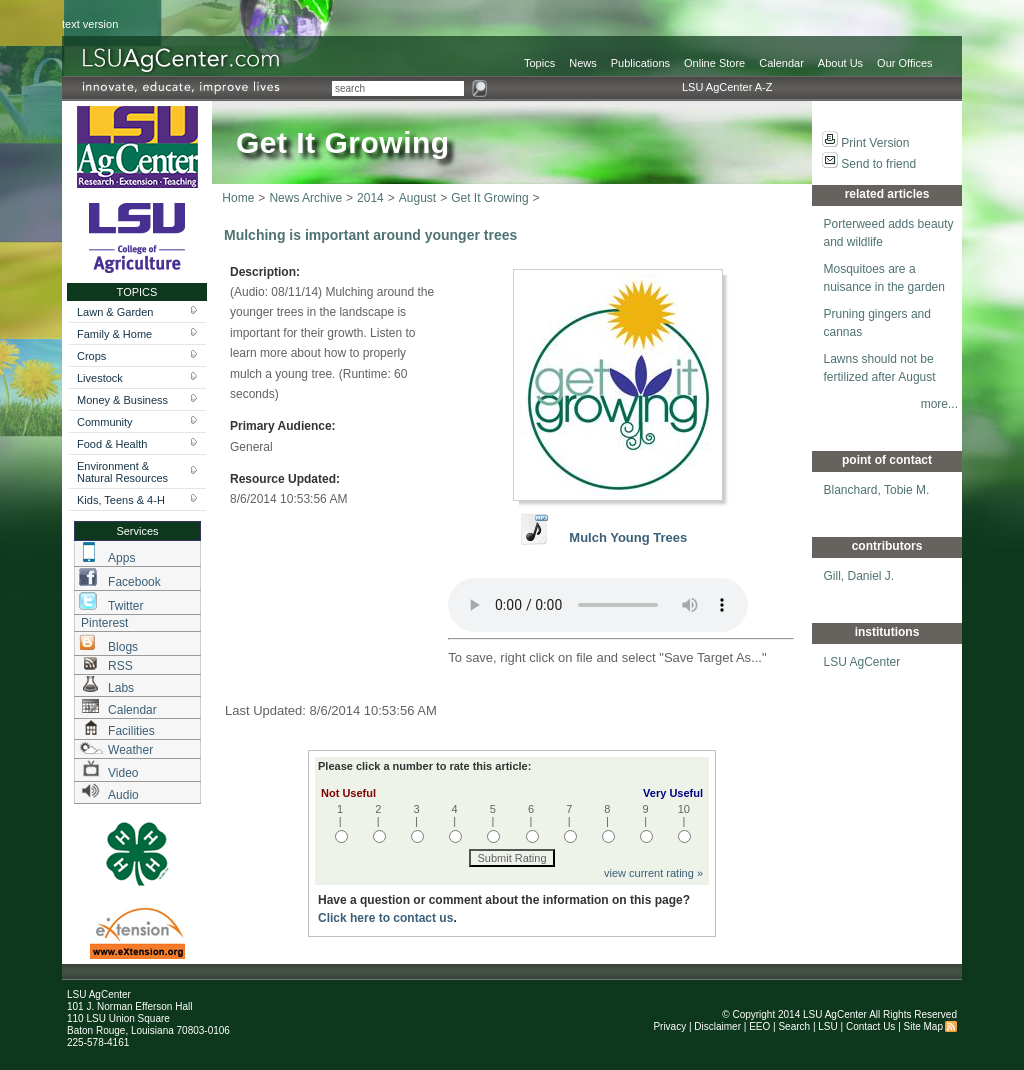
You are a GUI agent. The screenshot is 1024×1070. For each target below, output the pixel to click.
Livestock (100, 378)
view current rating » (653, 873)
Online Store (714, 63)
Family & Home (114, 334)
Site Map (923, 1026)
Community (105, 422)
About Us (840, 63)
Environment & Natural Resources (122, 472)
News (583, 63)
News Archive (305, 198)
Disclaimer (717, 1026)
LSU (827, 1026)
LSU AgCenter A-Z (727, 87)
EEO (759, 1026)
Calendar (781, 63)
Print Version (875, 143)
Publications (640, 63)
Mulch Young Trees (628, 537)
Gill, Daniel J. (859, 576)
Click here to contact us (385, 918)
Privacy (669, 1026)
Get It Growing (489, 198)
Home (238, 198)
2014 (370, 198)
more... (939, 404)
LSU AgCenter (862, 662)
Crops (91, 356)
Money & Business (122, 400)
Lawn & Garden (115, 312)
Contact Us (870, 1026)
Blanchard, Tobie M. (877, 490)
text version (90, 24)
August (417, 198)
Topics (539, 63)
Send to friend (878, 164)
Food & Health (112, 444)
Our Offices (904, 63)
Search (794, 1026)
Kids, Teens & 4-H (121, 500)
